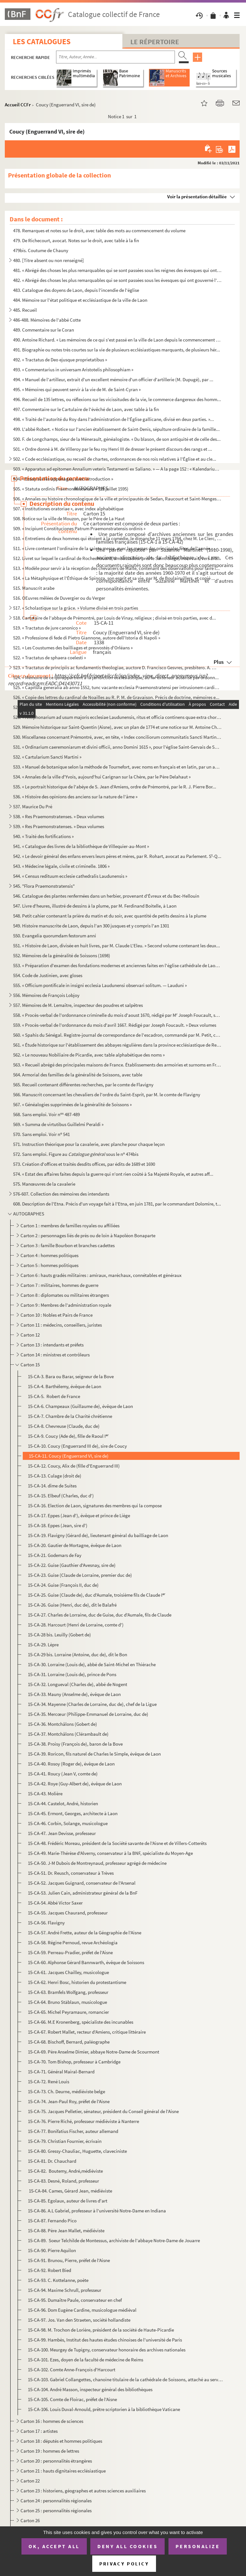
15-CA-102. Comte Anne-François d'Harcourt (71, 2369)
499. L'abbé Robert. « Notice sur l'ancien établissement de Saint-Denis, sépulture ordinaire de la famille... (116, 429)
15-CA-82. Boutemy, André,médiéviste (65, 2171)
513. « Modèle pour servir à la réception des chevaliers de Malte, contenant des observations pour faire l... (116, 568)
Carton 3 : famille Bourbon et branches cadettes (67, 1245)
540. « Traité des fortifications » (43, 836)
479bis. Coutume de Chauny (40, 250)
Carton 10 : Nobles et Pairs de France (56, 1315)
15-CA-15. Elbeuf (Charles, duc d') (61, 1496)
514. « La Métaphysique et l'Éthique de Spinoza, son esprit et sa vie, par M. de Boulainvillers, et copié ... (114, 578)
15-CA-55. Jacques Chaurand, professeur (68, 1913)
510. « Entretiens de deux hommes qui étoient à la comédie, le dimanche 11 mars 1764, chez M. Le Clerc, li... (117, 538)
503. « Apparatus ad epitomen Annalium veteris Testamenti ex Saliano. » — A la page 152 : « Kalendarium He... (117, 469)
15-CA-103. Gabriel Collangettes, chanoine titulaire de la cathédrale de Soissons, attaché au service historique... (125, 2379)
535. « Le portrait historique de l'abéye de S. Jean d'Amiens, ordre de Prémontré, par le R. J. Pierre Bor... (114, 787)
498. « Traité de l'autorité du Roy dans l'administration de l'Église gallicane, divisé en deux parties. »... (113, 419)
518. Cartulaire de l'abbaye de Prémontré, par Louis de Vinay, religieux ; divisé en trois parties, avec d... (114, 618)
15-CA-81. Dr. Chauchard (52, 2161)
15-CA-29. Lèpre (43, 1645)
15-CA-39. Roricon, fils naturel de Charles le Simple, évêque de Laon (94, 1754)
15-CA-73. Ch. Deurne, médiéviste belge (66, 2091)
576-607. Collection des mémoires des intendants (61, 1194)
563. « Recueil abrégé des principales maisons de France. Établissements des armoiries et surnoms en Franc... (117, 1065)
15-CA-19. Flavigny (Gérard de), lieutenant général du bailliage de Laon (98, 1535)
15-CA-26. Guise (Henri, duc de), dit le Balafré (72, 1605)
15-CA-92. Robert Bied (49, 2270)
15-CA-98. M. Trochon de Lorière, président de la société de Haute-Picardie (101, 2330)
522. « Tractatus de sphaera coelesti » (49, 657)
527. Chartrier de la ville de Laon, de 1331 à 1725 (60, 707)
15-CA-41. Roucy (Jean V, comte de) (63, 1774)
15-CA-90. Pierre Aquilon (52, 2250)
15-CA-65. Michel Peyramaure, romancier (68, 2012)
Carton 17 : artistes (39, 2431)
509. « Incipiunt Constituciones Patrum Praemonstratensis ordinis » (79, 528)
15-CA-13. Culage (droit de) (54, 1476)
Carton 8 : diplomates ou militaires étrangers (64, 1295)
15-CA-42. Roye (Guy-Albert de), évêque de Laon (75, 1784)
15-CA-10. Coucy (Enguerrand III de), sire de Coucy (77, 1446)
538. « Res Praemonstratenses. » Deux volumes (58, 816)
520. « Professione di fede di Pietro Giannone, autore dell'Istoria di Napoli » (86, 638)
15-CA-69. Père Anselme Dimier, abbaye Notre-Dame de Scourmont (93, 2052)
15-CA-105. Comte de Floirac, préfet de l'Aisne (72, 2399)
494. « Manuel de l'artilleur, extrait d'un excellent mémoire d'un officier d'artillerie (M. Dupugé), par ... (113, 379)
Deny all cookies (127, 2546)
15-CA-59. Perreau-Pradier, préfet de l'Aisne (70, 1952)
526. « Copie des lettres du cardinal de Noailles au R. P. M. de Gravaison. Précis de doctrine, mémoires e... (116, 697)
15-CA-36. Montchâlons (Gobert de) (62, 1724)
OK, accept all (54, 2546)
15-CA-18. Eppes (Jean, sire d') (57, 1525)
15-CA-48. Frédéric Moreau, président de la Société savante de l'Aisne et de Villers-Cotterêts (117, 1843)
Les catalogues (41, 41)
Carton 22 (30, 2481)
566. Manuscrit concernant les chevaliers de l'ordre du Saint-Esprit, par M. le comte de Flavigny (106, 1094)
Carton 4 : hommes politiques (49, 1255)
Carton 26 (30, 2520)
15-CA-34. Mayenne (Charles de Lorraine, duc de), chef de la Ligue (92, 1704)
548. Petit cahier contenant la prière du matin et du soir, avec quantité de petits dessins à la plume (109, 916)
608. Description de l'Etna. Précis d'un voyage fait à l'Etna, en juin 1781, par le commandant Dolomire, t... (117, 1204)
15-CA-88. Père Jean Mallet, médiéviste (66, 2230)
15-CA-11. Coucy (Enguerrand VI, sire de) (68, 1456)
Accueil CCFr (18, 105)
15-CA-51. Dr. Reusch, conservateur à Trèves (71, 1873)
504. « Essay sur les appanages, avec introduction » (63, 479)
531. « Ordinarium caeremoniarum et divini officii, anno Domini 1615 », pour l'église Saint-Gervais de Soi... (117, 747)
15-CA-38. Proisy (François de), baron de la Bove (75, 1744)
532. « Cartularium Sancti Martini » (47, 757)
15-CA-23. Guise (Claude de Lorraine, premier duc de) (80, 1575)
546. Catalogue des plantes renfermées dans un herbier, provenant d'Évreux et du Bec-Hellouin (106, 896)
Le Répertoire (154, 41)
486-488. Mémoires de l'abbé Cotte (47, 320)
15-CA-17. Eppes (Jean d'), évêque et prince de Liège (79, 1515)
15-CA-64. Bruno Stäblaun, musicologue (67, 2002)
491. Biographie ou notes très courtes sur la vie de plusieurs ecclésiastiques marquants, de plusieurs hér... (116, 350)
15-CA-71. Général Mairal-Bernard (61, 2072)
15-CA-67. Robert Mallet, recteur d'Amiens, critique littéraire (87, 2032)
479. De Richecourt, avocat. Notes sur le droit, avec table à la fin (76, 240)
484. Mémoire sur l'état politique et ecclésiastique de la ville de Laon (80, 300)
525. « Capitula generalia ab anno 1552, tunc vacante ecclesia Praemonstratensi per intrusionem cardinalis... (117, 687)
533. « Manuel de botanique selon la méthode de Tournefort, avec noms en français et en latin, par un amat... (117, 767)
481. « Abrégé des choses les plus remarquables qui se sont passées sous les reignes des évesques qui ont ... (117, 270)
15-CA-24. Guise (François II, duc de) (63, 1585)
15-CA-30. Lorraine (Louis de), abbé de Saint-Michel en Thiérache (92, 1664)
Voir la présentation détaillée (197, 196)
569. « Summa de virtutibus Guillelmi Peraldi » (58, 1124)
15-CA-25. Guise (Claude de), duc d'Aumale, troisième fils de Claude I (96, 1595)
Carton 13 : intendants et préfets (52, 1345)
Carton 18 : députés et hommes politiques (61, 2441)
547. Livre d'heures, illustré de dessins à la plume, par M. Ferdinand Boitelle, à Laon (94, 906)
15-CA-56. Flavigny (46, 1923)
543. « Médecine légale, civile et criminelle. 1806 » (61, 866)
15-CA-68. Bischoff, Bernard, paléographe (69, 2042)
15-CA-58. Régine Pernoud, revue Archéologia (73, 1942)
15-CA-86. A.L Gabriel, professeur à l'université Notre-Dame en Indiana (97, 2211)
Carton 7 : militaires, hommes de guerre (59, 1285)
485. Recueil (25, 310)
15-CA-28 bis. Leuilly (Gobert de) (59, 1635)
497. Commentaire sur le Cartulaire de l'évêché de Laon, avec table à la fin (86, 409)
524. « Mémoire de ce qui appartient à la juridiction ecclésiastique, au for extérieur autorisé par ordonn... (116, 677)
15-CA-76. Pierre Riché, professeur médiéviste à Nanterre (83, 2121)
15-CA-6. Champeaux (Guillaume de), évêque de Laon (80, 1406)
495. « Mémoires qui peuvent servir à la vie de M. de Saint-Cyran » (77, 389)
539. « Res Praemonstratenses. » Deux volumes (58, 826)
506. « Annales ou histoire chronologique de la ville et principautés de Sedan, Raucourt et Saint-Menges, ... (117, 499)
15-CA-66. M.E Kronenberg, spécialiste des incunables (80, 2022)
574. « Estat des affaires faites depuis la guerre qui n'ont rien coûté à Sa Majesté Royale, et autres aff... (113, 1174)
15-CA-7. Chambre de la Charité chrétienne (70, 1416)
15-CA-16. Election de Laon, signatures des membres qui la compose (95, 1505)
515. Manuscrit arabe (33, 588)
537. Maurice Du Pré (32, 806)
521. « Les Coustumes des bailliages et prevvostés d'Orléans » (73, 648)
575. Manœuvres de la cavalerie (44, 1184)
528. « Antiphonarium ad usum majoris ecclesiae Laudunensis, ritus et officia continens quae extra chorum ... (117, 717)
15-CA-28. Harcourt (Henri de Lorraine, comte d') (76, 1625)
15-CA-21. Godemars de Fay (54, 1555)
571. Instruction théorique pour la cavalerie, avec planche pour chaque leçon (89, 1144)
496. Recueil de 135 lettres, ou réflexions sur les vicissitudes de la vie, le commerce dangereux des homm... (117, 399)
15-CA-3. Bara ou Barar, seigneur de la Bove (71, 1376)
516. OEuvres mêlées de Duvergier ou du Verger (59, 598)
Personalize (198, 2546)
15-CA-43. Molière (45, 1793)
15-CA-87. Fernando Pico (52, 2221)
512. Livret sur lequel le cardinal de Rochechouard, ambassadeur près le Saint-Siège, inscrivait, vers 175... (117, 558)
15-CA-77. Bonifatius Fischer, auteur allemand (73, 2131)
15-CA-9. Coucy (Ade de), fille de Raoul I (68, 1436)
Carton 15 (30, 1365)
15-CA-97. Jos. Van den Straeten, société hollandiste (79, 2320)
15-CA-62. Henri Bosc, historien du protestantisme (77, 1982)
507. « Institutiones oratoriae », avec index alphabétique (68, 509)
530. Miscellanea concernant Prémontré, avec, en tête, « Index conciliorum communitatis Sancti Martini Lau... (117, 737)
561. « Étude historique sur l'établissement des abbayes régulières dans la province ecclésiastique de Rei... (117, 1045)
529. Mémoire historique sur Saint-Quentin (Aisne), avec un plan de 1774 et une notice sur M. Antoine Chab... (117, 727)
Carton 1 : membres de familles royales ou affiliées (69, 1225)
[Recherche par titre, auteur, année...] (115, 57)
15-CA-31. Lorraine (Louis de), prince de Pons (72, 1674)
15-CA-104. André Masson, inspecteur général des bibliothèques (90, 2389)
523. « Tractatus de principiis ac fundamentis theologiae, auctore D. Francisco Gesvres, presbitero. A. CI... (115, 667)
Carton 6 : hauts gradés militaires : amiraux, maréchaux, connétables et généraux (101, 1275)
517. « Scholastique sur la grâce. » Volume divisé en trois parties (75, 608)
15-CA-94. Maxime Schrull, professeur (64, 2290)
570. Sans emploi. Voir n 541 (41, 1134)
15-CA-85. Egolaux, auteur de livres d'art (67, 2201)
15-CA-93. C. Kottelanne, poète (58, 2280)
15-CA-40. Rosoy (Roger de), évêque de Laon (71, 1764)
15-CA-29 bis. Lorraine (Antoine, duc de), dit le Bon (77, 1654)
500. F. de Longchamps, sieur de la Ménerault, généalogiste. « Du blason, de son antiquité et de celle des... (117, 439)
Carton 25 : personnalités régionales (56, 2510)
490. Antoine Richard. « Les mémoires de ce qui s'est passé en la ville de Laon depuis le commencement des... (117, 340)
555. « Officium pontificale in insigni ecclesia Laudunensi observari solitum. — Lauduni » (100, 985)
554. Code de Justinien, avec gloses (47, 975)
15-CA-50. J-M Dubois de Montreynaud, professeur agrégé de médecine (97, 1863)
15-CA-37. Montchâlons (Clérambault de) (68, 1734)
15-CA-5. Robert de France (54, 1396)
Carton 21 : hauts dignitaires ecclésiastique (63, 2471)
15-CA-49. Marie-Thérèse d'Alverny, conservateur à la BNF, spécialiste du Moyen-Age (110, 1853)
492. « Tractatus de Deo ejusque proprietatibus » (60, 360)
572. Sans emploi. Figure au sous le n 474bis (75, 1154)
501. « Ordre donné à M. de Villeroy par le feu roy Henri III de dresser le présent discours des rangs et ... (112, 449)
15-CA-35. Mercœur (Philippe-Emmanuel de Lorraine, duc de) (88, 1714)
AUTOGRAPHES (28, 1214)
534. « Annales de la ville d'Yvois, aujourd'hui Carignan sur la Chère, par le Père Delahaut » (102, 777)
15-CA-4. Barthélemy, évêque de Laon (64, 1386)
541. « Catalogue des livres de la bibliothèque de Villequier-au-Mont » (81, 846)
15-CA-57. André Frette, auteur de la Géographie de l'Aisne (84, 1933)
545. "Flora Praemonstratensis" (44, 886)
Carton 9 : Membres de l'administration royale (65, 1305)
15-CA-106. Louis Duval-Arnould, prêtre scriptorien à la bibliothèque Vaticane (104, 2409)
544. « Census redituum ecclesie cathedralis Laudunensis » (70, 876)
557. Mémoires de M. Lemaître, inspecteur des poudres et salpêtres (78, 1005)
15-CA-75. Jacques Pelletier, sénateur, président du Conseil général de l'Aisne (103, 2111)
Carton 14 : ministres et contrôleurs (55, 1355)
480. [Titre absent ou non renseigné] (48, 260)
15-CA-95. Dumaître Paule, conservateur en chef (75, 2300)
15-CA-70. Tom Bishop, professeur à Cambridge (74, 2062)
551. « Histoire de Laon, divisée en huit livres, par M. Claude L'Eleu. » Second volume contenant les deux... (116, 945)
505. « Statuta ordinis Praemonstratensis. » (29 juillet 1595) (70, 489)
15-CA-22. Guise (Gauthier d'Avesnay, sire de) (72, 1565)
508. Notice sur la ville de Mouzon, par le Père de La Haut (69, 518)
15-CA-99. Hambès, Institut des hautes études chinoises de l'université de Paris (105, 2340)
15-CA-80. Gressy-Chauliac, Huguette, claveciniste (77, 2151)
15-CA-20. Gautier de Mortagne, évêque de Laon (74, 1545)
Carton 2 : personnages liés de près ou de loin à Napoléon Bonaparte (87, 1235)
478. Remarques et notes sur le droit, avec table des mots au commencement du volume (99, 230)
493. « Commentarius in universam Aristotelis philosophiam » (73, 369)
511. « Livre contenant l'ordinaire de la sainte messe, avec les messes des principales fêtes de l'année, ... (114, 548)
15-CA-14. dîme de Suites (52, 1486)
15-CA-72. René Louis (48, 2081)
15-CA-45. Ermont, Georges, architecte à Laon (73, 1813)
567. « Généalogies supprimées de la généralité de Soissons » (72, 1104)
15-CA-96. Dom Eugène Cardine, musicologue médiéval (82, 2310)
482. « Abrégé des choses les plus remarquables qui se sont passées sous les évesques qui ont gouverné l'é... (117, 280)
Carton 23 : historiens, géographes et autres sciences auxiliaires (83, 2491)
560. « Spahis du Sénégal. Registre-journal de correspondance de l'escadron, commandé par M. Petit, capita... (117, 1035)
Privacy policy (124, 2564)
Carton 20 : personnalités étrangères (56, 2461)
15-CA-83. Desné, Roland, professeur (63, 2181)
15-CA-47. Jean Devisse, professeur (62, 1833)
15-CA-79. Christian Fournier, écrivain (65, 2141)
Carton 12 (30, 1335)
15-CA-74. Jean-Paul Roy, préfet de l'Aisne (69, 2101)
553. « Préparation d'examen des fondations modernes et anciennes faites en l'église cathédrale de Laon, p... (117, 965)
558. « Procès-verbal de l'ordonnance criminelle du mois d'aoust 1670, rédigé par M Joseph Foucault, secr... (117, 1015)
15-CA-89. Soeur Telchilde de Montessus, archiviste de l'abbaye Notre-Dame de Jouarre (114, 2240)
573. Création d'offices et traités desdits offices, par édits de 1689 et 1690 (84, 1164)
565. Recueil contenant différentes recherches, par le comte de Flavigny (83, 1085)
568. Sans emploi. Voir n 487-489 (46, 1114)
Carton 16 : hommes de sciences (51, 2421)
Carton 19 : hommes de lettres (49, 2451)
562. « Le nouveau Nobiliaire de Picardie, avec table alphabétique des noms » (89, 1055)
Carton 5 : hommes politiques (49, 1265)
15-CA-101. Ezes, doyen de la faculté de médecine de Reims (85, 2360)
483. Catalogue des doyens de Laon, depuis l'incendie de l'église (76, 290)
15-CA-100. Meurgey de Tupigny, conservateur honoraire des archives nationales (106, 2350)
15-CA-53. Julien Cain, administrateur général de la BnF (82, 1893)
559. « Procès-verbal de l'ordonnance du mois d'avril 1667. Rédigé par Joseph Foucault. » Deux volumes (114, 1025)
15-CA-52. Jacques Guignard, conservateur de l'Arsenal (81, 1883)
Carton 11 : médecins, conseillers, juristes (61, 1325)
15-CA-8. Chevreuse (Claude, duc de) (64, 1426)
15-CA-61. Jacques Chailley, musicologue (68, 1972)
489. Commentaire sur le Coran (43, 330)
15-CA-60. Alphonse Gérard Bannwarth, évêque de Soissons (86, 1962)
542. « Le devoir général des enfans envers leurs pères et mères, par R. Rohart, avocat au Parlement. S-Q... (117, 856)
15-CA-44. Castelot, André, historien (63, 1803)
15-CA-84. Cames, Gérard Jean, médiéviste (70, 2191)
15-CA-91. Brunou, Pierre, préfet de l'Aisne (69, 2260)
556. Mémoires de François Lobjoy (46, 995)
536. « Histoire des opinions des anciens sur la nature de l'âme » (75, 797)
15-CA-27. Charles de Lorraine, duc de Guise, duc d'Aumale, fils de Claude (99, 1615)
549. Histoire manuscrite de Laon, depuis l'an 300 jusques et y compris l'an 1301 (91, 926)
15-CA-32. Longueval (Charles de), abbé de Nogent (77, 1684)
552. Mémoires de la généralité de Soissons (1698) (61, 955)
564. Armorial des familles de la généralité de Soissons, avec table (77, 1075)
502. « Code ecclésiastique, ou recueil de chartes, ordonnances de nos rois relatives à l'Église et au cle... (114, 459)
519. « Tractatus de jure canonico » (47, 628)
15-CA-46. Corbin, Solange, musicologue (68, 1823)
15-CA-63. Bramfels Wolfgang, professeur (68, 1992)
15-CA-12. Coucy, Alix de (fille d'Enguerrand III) (74, 1466)
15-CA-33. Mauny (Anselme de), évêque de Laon (74, 1694)
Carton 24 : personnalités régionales (56, 2501)
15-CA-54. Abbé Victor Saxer (55, 1903)
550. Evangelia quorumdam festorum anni (54, 936)
